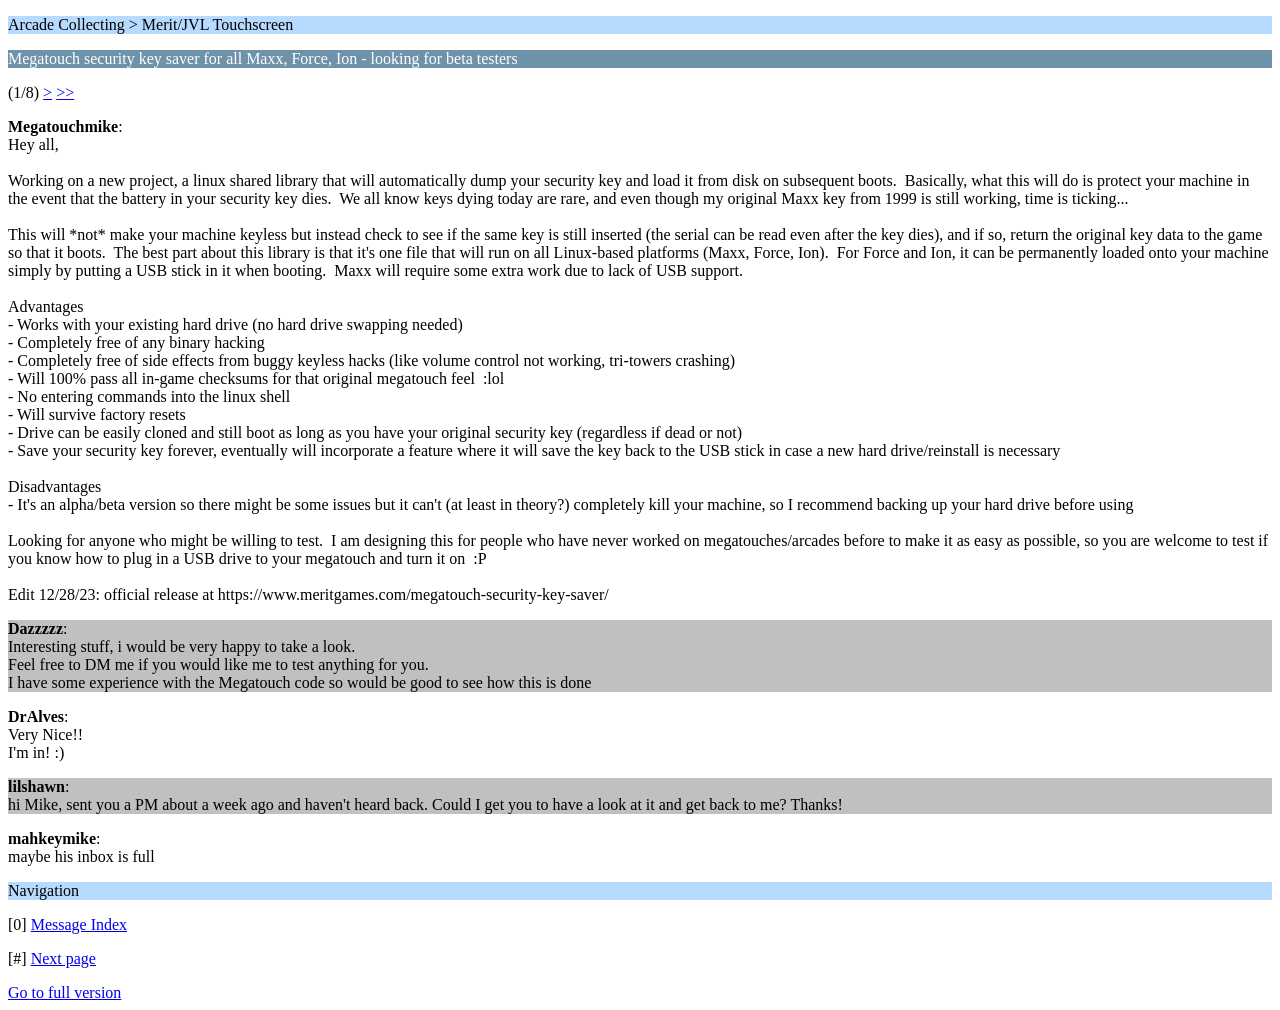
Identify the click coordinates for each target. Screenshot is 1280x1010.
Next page (63, 958)
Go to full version (64, 992)
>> (65, 92)
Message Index (79, 924)
